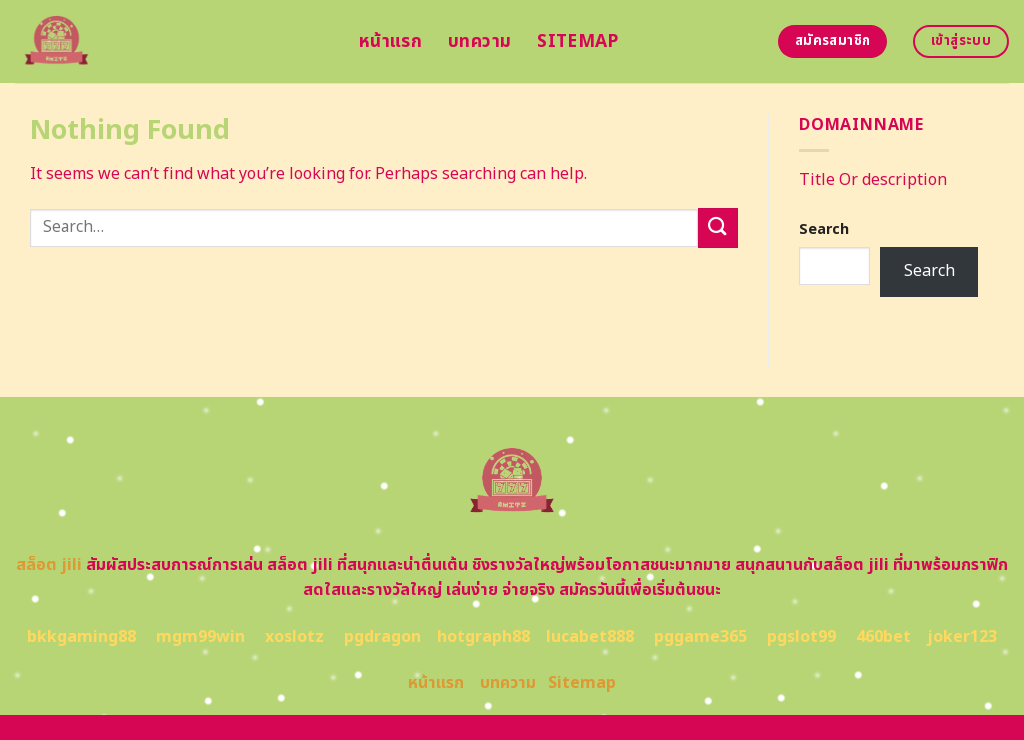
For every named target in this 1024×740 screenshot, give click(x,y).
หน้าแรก (390, 41)
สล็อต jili (49, 565)
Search (824, 229)
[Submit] (718, 227)
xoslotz (294, 637)
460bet (883, 637)
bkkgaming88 (81, 637)
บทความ (479, 41)
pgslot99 (801, 637)
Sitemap (577, 41)
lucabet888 (590, 637)
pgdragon (382, 637)
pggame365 (700, 637)
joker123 (962, 637)
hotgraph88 (483, 637)
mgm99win (200, 637)
